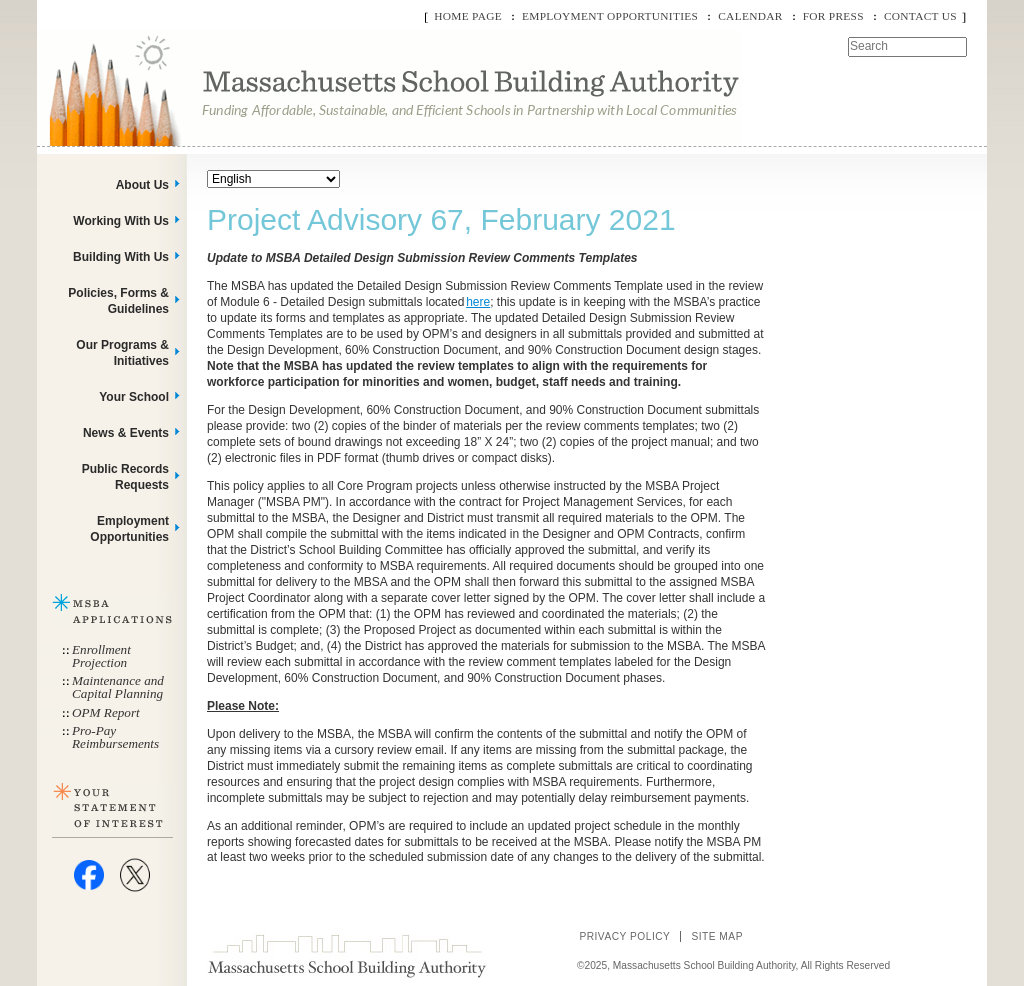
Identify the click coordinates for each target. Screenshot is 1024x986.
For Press (833, 16)
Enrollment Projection (101, 656)
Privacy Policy (624, 936)
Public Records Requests (125, 477)
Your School (134, 397)
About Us (142, 185)
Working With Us (121, 221)
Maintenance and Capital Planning (118, 687)
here (478, 302)
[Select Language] (273, 179)
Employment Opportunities (610, 16)
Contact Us (920, 16)
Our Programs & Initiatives (122, 353)
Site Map (717, 936)
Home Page (468, 16)
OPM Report (106, 712)
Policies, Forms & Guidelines (118, 301)
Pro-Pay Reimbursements (115, 737)
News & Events (126, 433)
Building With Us (121, 257)
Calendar (750, 16)
